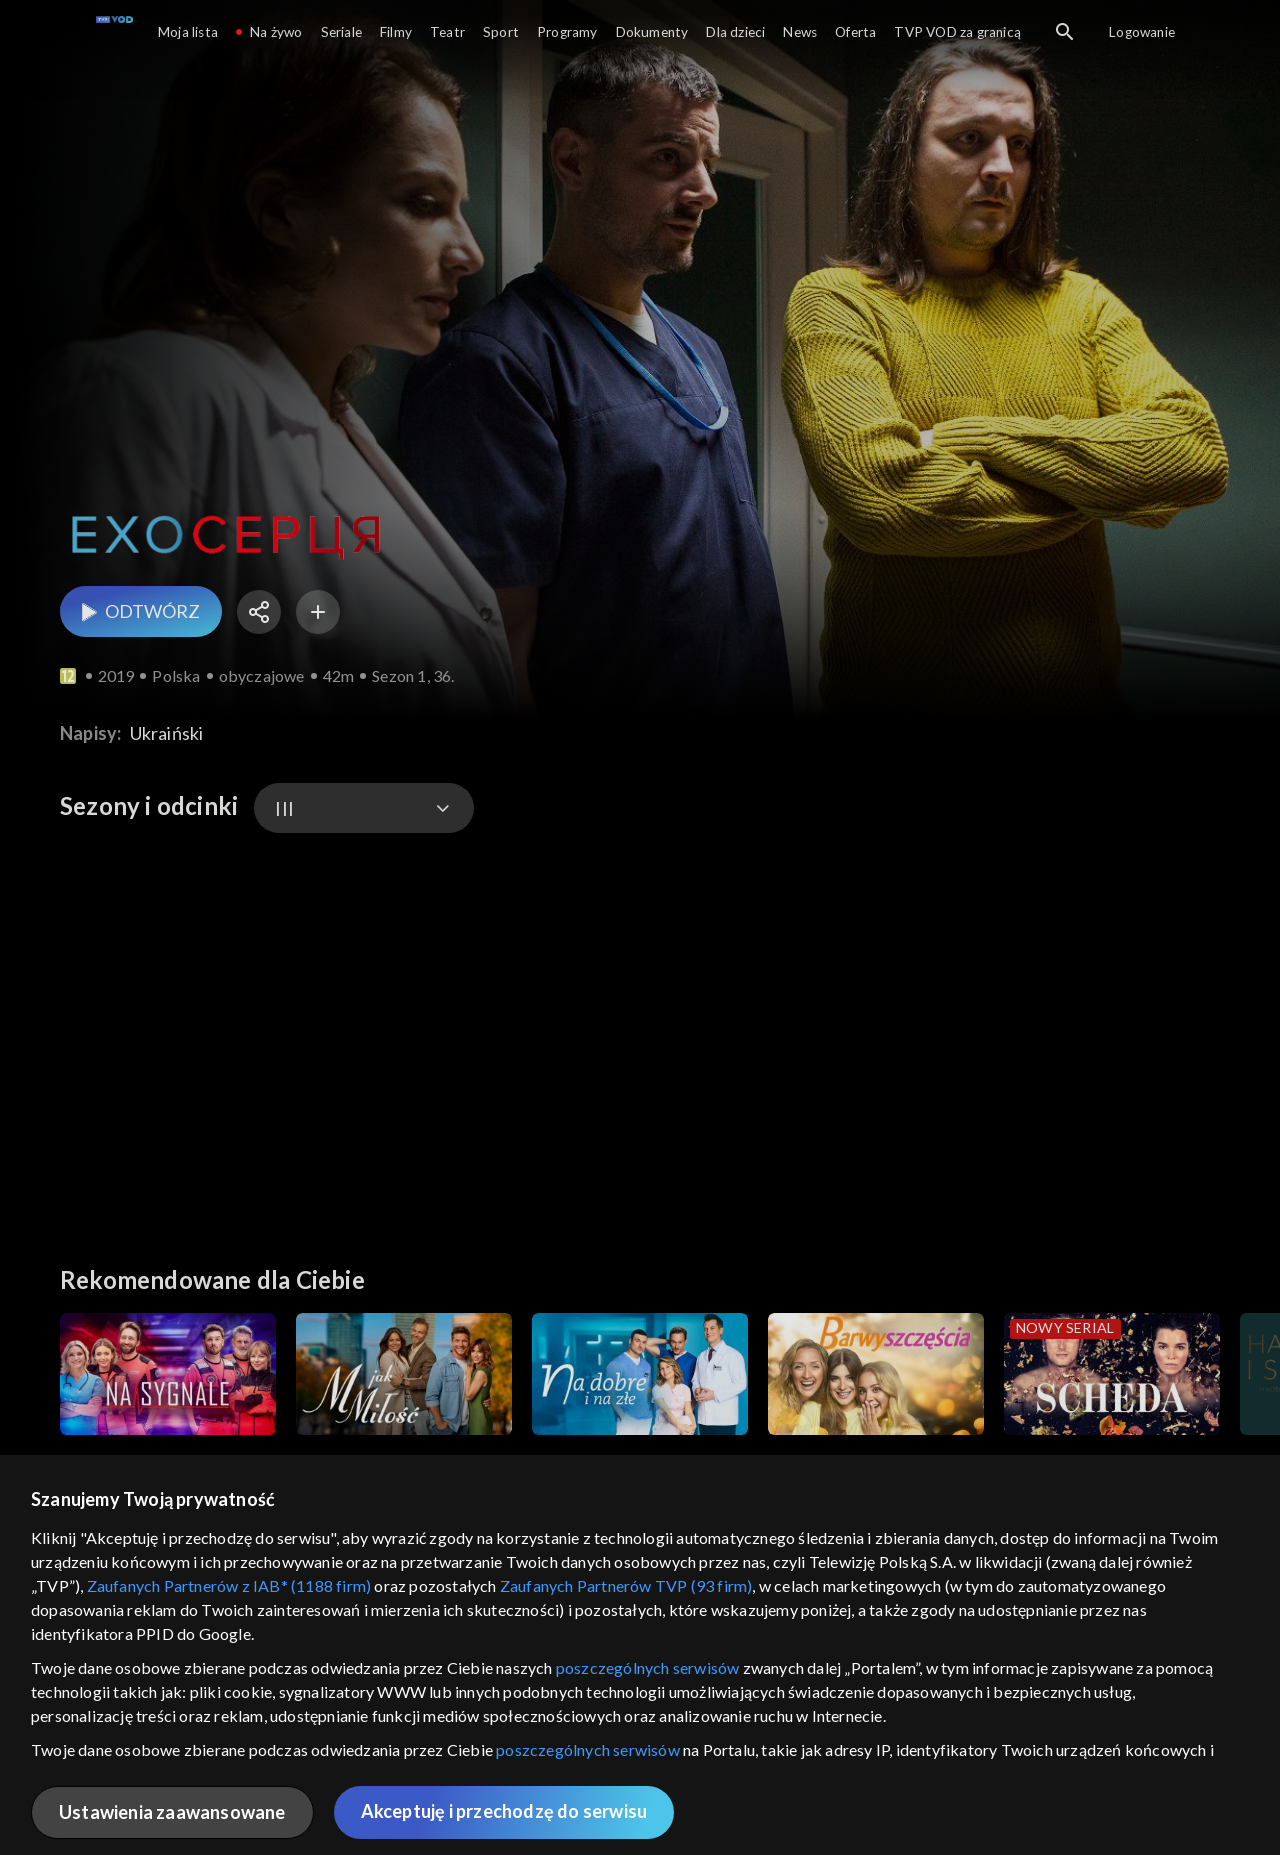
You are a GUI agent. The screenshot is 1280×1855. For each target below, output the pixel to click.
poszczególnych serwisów (648, 1667)
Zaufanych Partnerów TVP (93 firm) (626, 1585)
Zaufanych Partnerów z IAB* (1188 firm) (229, 1585)
